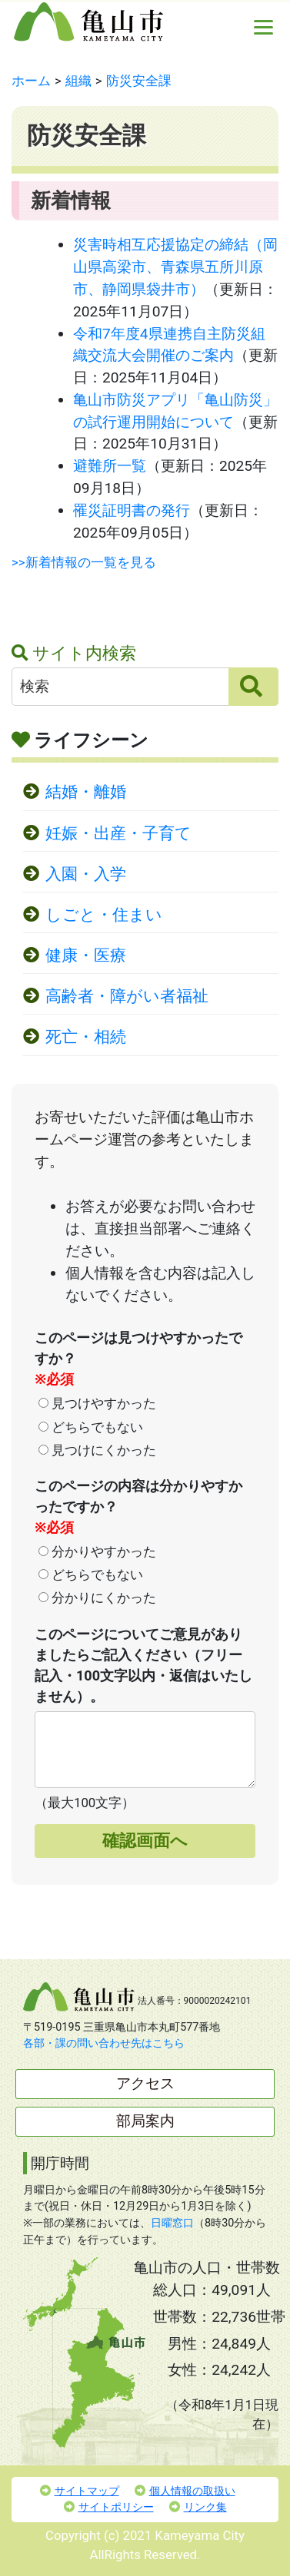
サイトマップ (79, 2491)
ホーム (31, 80)
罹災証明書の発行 (131, 510)
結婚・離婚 (85, 792)
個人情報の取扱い (185, 2491)
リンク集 (198, 2507)
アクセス (145, 2083)
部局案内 (145, 2121)
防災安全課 (139, 80)
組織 (78, 80)
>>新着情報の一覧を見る (84, 562)
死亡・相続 (85, 1037)
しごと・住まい (103, 915)
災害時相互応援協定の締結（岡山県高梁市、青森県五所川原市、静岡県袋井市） (175, 267)
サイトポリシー (109, 2507)
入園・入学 (85, 874)
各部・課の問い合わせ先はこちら (104, 2043)
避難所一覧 (109, 466)
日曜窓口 (172, 2223)
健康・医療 (85, 955)
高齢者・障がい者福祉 (126, 996)
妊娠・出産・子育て (118, 833)
